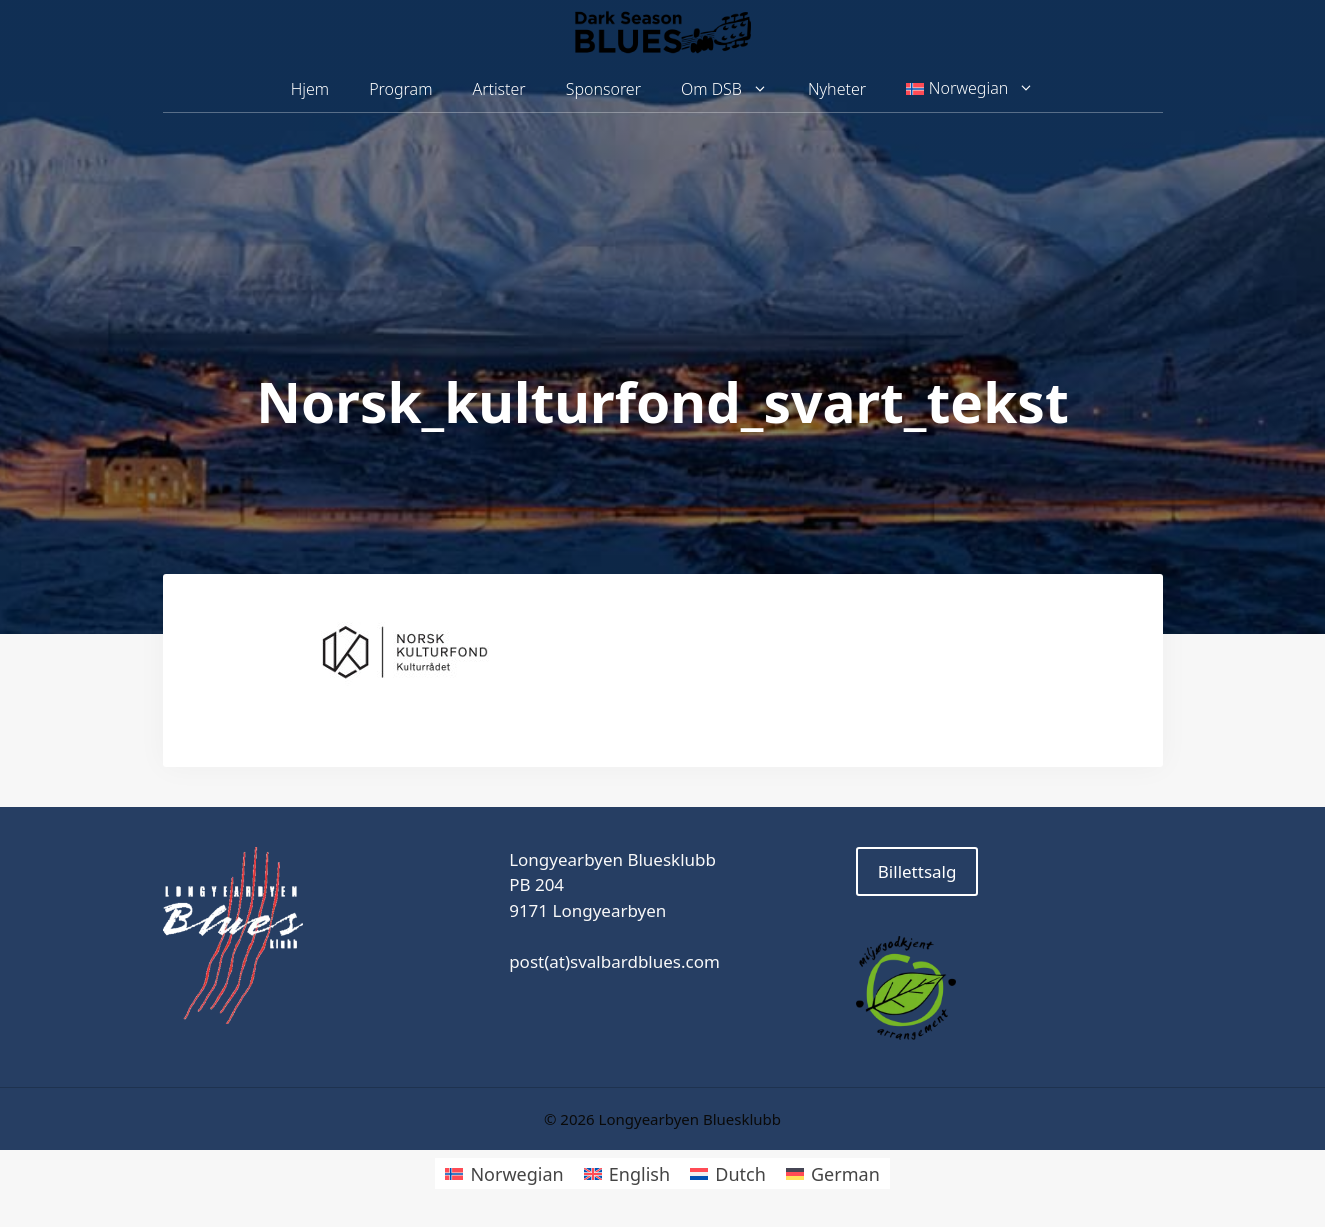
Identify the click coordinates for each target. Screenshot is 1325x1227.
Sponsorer (603, 89)
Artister (498, 89)
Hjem (310, 89)
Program (400, 89)
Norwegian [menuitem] (516, 1174)
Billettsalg (917, 871)
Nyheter (837, 89)
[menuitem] (970, 89)
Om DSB (734, 89)
